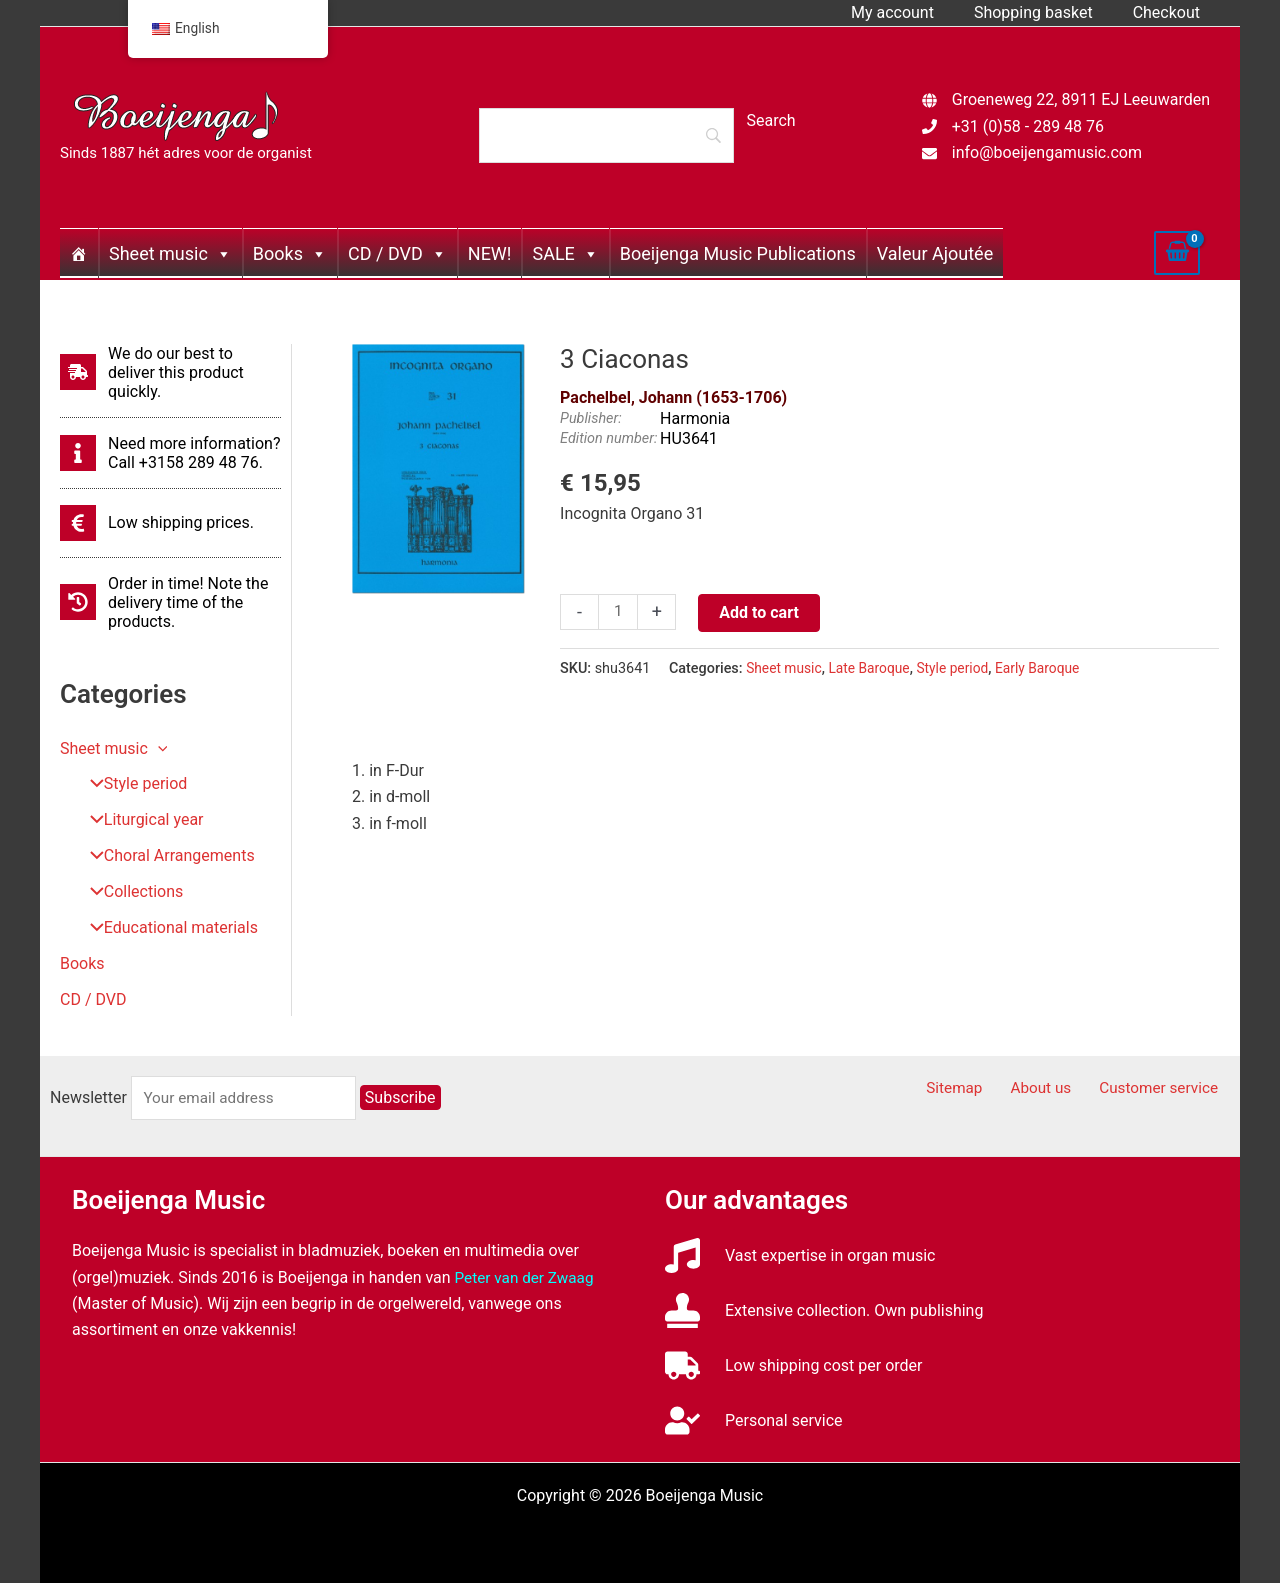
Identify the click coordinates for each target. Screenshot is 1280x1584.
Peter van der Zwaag (527, 1277)
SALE (565, 253)
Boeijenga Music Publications (738, 253)
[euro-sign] (157, 523)
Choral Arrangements (165, 856)
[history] (170, 602)
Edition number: (608, 438)
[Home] (79, 253)
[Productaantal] (619, 613)
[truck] (794, 1366)
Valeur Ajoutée (935, 253)
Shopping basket (1045, 12)
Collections (129, 892)
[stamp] (824, 1311)
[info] (170, 453)
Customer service (1166, 1089)
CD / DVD (397, 253)
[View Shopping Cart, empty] (1177, 253)
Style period (131, 784)
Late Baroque (874, 668)
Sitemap (978, 1089)
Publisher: (591, 418)
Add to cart (761, 612)
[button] (158, 748)
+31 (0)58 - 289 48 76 (1028, 126)
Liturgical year (139, 820)
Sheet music (170, 253)
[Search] (606, 135)
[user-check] (753, 1421)
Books (290, 253)
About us (1056, 1089)
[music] (800, 1256)
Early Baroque (1050, 668)
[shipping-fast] (170, 372)
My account (912, 12)
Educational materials (167, 928)
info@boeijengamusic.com (1047, 152)
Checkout (1170, 12)
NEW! (490, 253)
